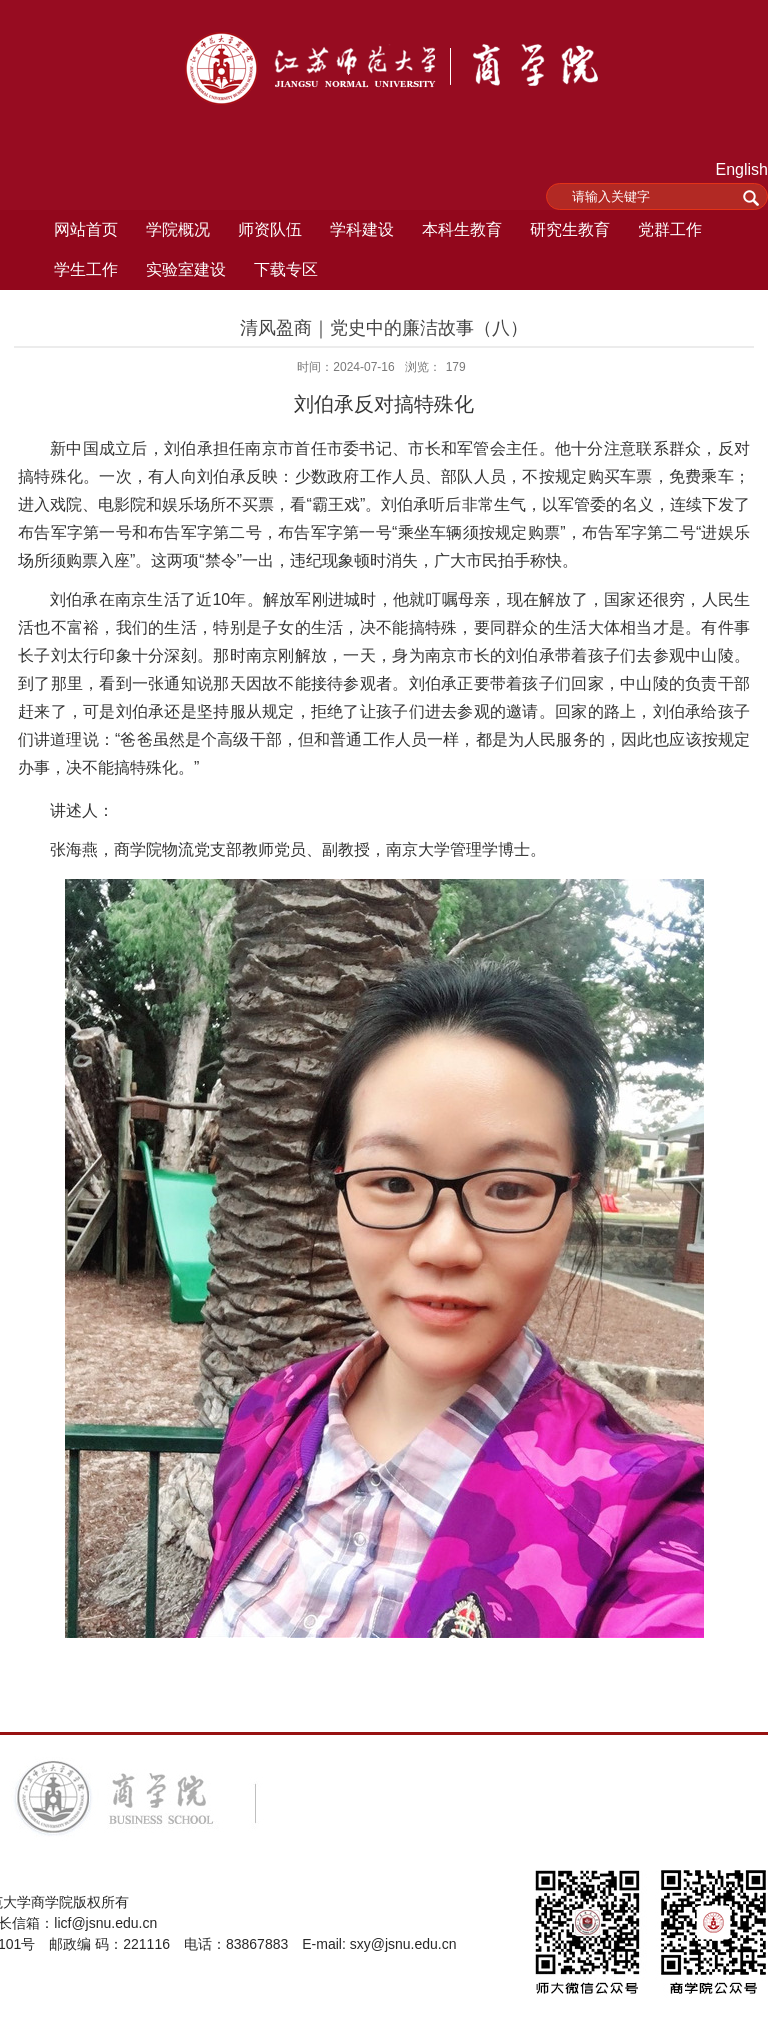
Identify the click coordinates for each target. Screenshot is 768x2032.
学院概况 (178, 229)
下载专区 (286, 269)
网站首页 (86, 229)
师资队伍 (270, 229)
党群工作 (670, 229)
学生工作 (86, 269)
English (742, 169)
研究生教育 (570, 229)
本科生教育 (462, 229)
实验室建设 (186, 269)
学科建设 (362, 229)
